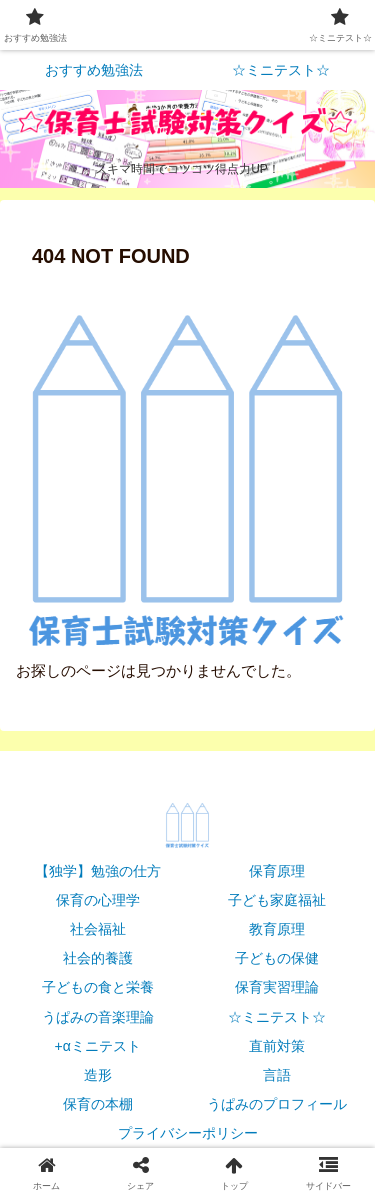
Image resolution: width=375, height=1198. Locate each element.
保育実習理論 (277, 987)
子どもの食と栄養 (98, 987)
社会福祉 (98, 929)
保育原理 (277, 871)
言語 (277, 1075)
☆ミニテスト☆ (277, 1017)
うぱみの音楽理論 (98, 1017)
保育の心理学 (98, 900)
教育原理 (277, 929)
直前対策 (277, 1046)
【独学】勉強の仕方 (98, 871)
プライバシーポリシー (188, 1133)
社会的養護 (98, 958)
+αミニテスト (98, 1046)
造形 (98, 1075)
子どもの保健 (277, 958)
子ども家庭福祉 (277, 900)
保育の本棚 (98, 1104)
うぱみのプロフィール (277, 1104)
